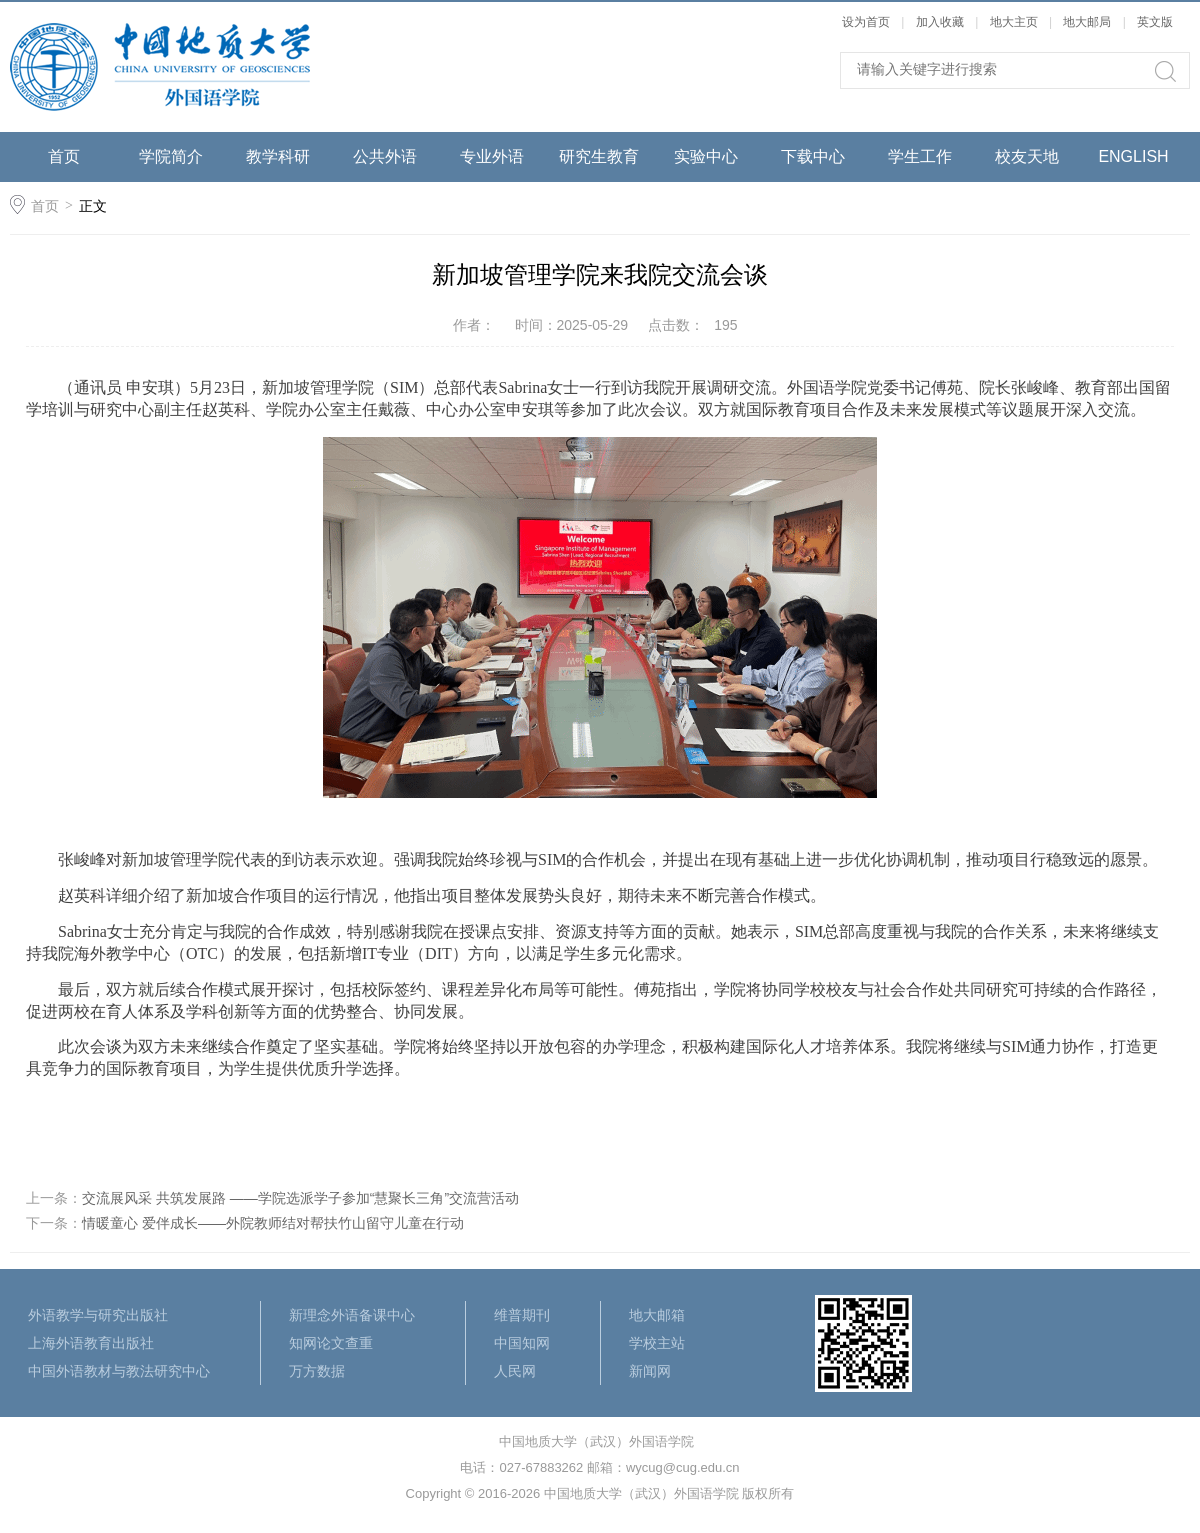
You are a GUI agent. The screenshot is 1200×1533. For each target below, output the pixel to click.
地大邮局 (1087, 22)
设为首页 (866, 22)
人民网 (515, 1371)
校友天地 (1027, 156)
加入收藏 (940, 22)
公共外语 (385, 156)
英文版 (1155, 22)
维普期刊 (522, 1315)
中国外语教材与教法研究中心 (119, 1371)
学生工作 (920, 156)
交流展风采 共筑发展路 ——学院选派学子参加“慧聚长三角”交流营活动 (300, 1198)
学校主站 (657, 1343)
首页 (64, 156)
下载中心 (813, 156)
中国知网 (522, 1343)
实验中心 (706, 156)
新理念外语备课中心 (352, 1315)
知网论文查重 (331, 1343)
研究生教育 (599, 156)
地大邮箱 (657, 1315)
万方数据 (317, 1371)
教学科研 (278, 156)
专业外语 (492, 156)
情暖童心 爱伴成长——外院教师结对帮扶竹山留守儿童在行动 (273, 1223)
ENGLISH (1133, 156)
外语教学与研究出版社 (98, 1315)
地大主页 (1014, 22)
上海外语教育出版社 (91, 1343)
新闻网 (650, 1371)
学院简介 (171, 156)
